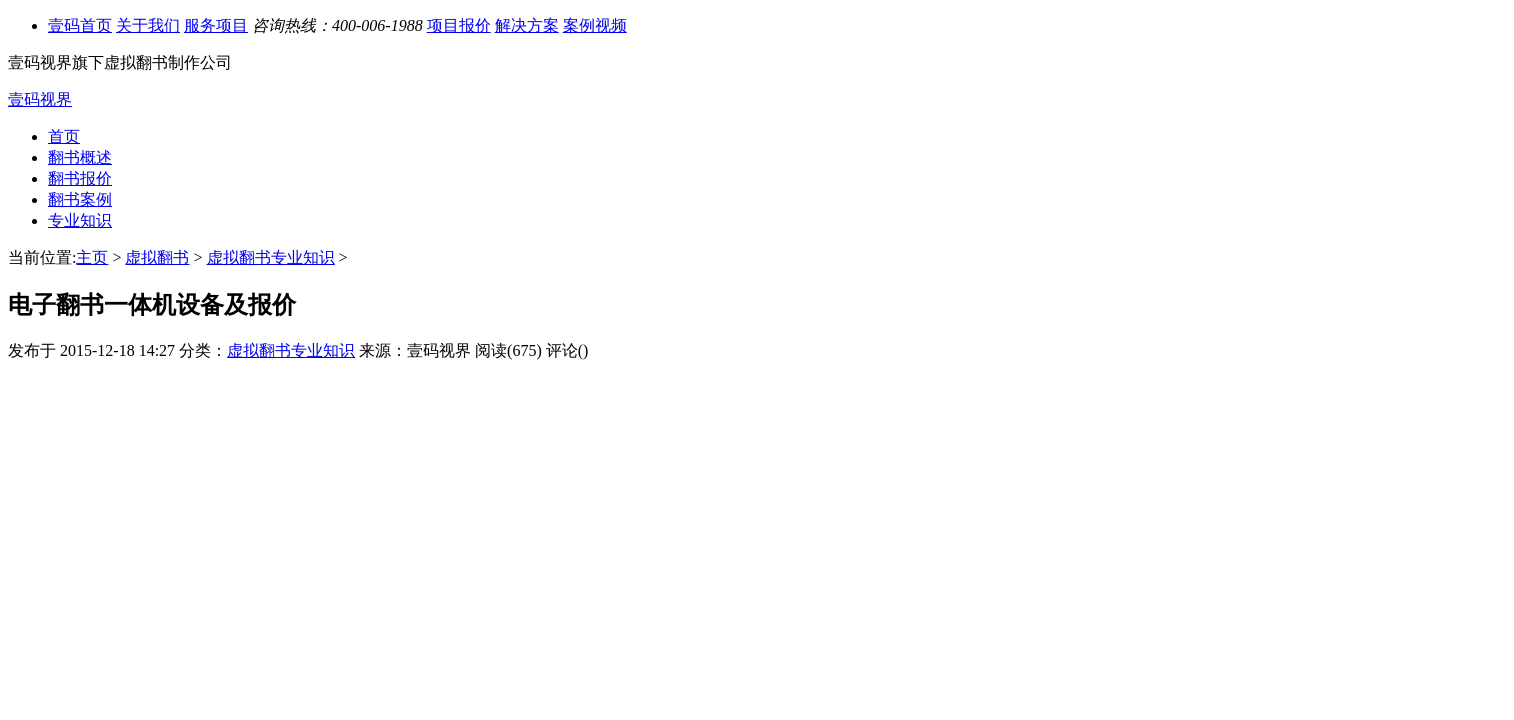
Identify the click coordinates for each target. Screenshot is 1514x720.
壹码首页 (80, 25)
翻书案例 (80, 199)
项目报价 (459, 25)
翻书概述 (80, 157)
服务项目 (216, 25)
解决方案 (527, 25)
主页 (92, 257)
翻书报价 (80, 178)
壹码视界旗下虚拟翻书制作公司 (120, 62)
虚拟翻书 (157, 257)
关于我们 (148, 25)
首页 (64, 136)
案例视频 (595, 25)
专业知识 (80, 220)
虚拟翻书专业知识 (271, 257)
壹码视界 (40, 99)
